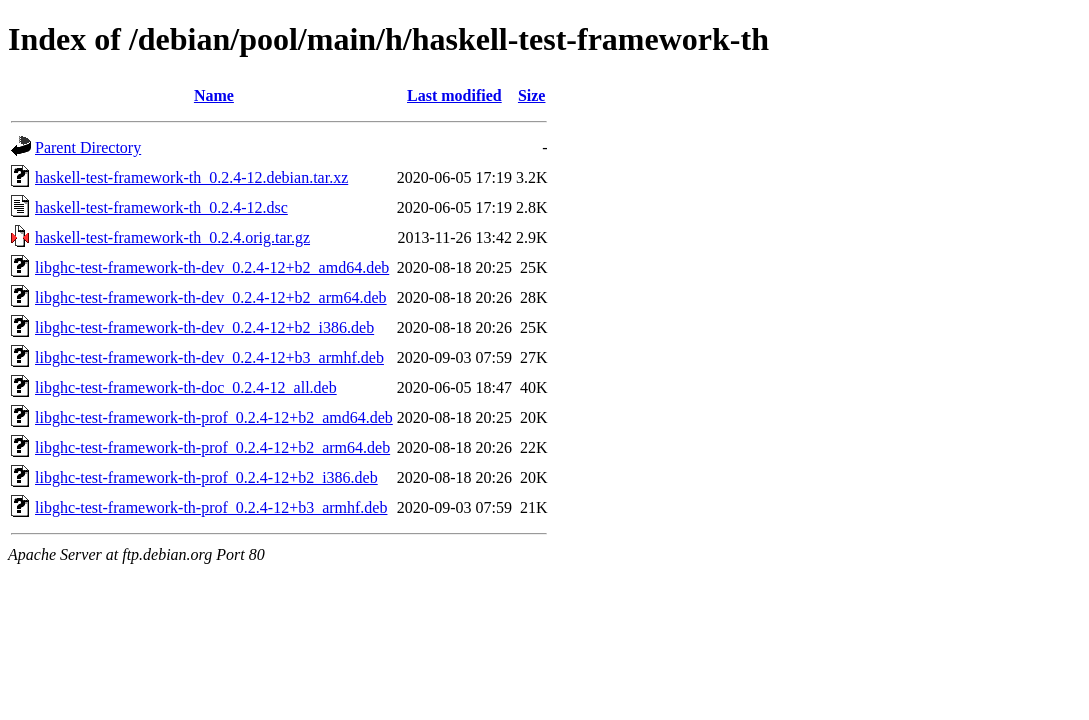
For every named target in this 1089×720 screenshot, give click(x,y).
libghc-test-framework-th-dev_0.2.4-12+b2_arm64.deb (211, 297)
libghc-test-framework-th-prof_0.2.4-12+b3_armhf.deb (211, 507)
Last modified (454, 95)
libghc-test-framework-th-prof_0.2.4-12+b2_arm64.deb (212, 447)
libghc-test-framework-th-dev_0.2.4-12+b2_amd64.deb (212, 267)
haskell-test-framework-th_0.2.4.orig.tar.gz (172, 237)
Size (532, 95)
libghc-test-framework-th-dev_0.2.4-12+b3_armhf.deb (209, 357)
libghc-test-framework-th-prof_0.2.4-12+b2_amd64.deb (214, 417)
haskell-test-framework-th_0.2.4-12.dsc (161, 207)
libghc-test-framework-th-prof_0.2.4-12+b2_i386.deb (206, 477)
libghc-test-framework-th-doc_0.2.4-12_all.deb (186, 387)
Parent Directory (88, 147)
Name (214, 95)
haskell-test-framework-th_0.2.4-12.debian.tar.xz (191, 177)
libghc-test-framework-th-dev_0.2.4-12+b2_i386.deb (204, 327)
